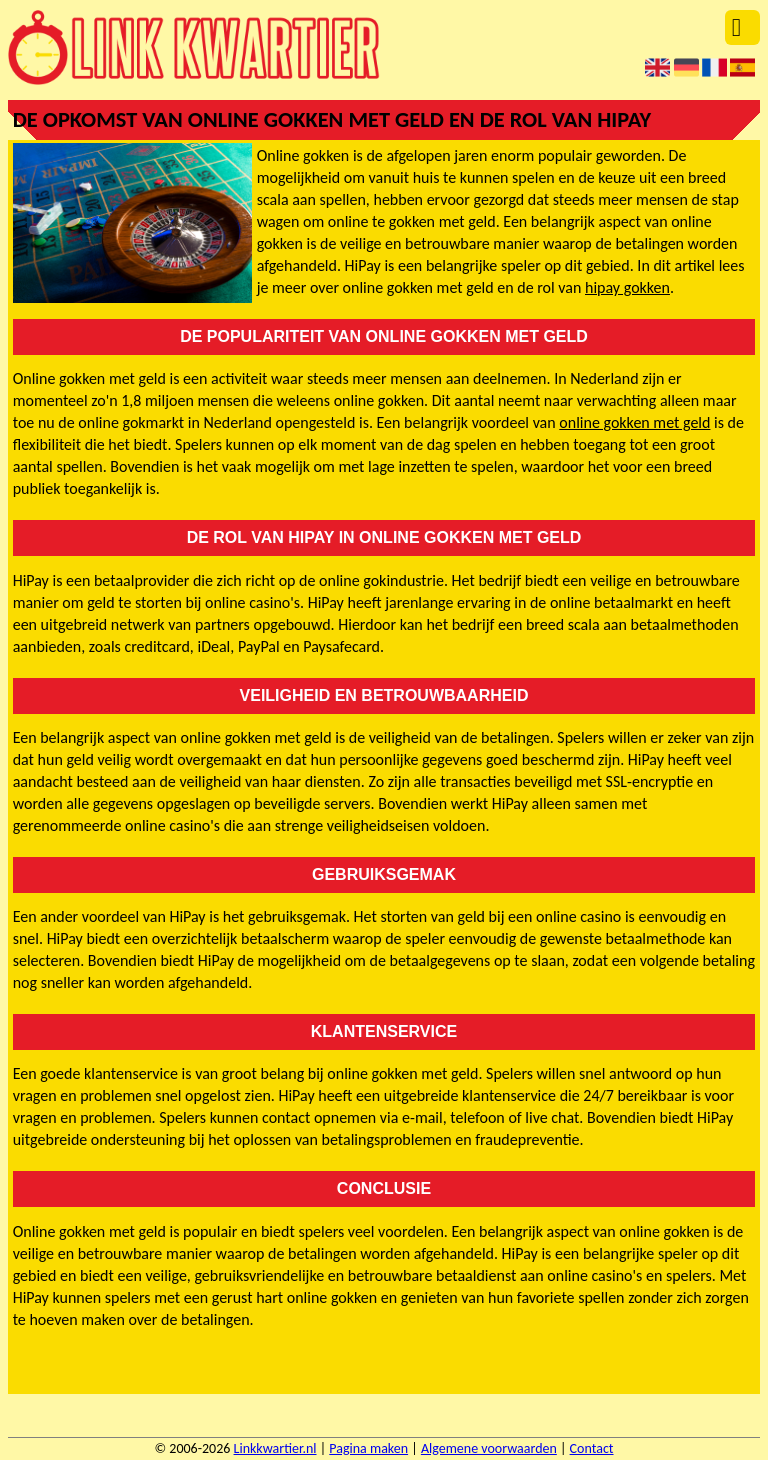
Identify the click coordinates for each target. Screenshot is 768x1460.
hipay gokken (627, 287)
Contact (592, 1448)
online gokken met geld (634, 422)
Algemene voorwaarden (489, 1448)
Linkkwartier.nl (275, 1448)
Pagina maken (368, 1448)
